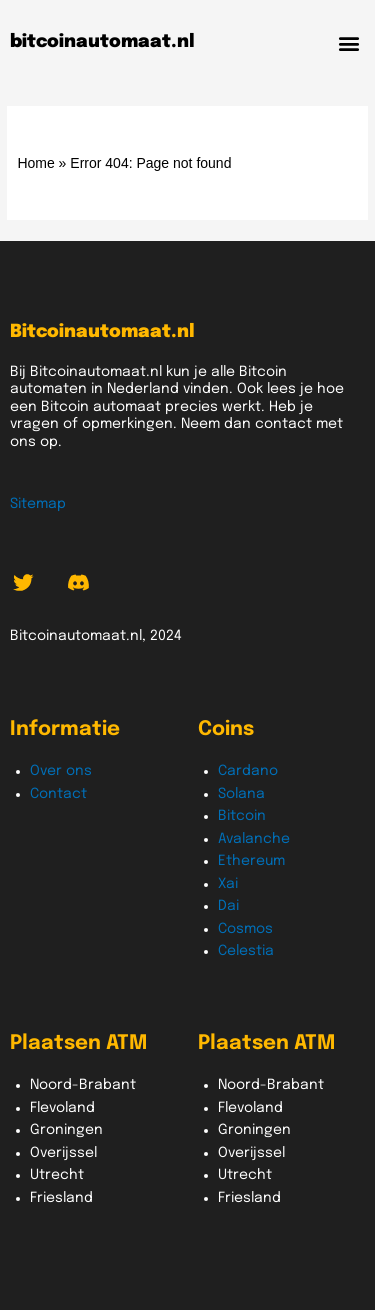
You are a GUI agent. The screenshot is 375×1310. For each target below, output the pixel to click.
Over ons (61, 771)
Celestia (246, 951)
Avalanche (254, 839)
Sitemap (38, 504)
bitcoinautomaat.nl (102, 42)
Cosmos (245, 929)
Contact (58, 794)
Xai (228, 884)
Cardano (248, 771)
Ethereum (251, 861)
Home (35, 163)
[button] (348, 42)
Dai (228, 906)
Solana (241, 794)
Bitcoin (242, 816)
